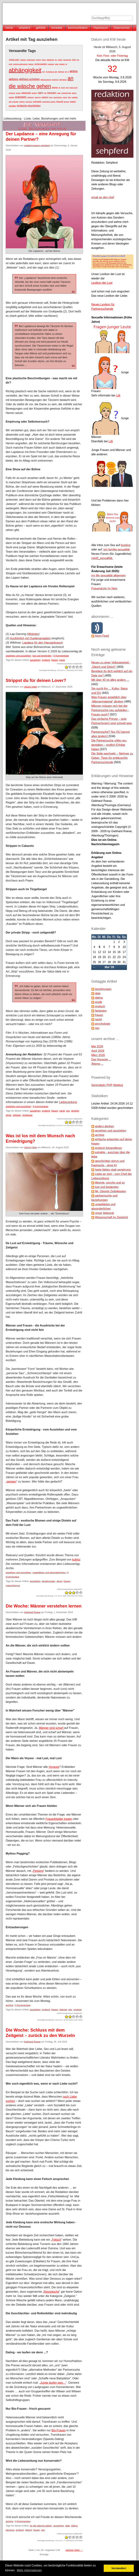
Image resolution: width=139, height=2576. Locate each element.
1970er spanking (40, 64)
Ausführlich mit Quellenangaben (30, 638)
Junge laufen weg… (53, 2382)
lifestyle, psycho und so (110, 1182)
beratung (34, 93)
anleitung (45, 97)
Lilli (118, 395)
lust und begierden (42, 655)
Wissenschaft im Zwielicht (111, 1217)
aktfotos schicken (29, 79)
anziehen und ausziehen (18, 655)
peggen (11, 1481)
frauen (44, 59)
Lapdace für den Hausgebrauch (42, 642)
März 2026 (98, 1055)
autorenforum (57, 97)
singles (60, 59)
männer (63, 2009)
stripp (8, 1115)
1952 (74, 59)
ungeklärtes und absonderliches (49, 1572)
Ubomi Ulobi (30, 686)
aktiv (69, 97)
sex (56, 59)
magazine (51, 64)
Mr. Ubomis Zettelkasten (110, 1191)
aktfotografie (26, 93)
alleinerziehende (46, 79)
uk (66, 64)
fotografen (51, 93)
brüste (63, 87)
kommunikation (78, 27)
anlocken (23, 59)
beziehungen (31, 59)
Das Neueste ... (101, 1059)
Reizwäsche (51, 2291)
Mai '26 (109, 967)
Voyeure (54, 1766)
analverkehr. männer (48, 101)
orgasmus (12, 93)
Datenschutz (122, 27)
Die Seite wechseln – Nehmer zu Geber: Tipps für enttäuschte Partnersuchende (112, 758)
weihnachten (67, 59)
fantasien (101, 1010)
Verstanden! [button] (118, 2568)
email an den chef (102, 197)
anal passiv (37, 101)
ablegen (55, 87)
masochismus (13, 1585)
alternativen (63, 79)
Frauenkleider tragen (59, 1818)
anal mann (29, 101)
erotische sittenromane (20, 64)
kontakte (56, 27)
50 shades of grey (51, 71)
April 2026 (97, 1050)
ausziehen (35, 660)
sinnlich (75, 1110)
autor (50, 97)
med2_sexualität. (102, 558)
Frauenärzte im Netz (104, 588)
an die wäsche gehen (41, 2525)
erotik (10, 64)
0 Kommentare (61, 655)
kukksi (76, 1559)
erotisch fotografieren (108, 1147)
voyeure (77, 2009)
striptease (27, 1115)
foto (45, 93)
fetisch (28, 2530)
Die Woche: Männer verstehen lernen (43, 1605)
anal (10, 101)
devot (59, 1581)
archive (9, 2005)
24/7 (43, 71)
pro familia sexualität (117, 549)
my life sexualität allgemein (108, 575)
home (9, 27)
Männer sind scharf (51, 1727)
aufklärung (30, 97)
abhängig (61, 71)
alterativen (55, 79)
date (67, 87)
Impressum (100, 27)
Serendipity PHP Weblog (107, 1085)
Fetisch (56, 2239)
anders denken (104, 1126)
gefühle (41, 27)
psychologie (102, 1023)
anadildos (75, 97)
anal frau (22, 101)
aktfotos (13, 79)
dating (40, 93)
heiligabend (50, 59)
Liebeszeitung (68, 1102)
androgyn (38, 97)
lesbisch (31, 64)
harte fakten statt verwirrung (113, 1169)
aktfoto (74, 71)
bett (78, 59)
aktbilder (11, 97)
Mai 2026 (97, 1046)
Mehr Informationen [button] (29, 2570)
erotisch (38, 59)
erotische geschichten (29, 105)
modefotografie (66, 93)
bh (59, 87)
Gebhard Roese (32, 1612)
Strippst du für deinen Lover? (36, 680)
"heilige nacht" (14, 59)
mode (58, 93)
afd (66, 71)
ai (68, 71)
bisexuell (59, 101)
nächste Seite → (74, 2550)
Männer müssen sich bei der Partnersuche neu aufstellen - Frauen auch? (110, 710)
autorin (65, 97)
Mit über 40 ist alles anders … (110, 679)
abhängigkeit (25, 70)
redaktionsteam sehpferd (37, 145)
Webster (33, 634)
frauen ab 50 (74, 87)
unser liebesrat (104, 1212)
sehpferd (24, 27)
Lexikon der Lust (101, 282)
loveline (126, 545)
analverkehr (20, 97)
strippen (17, 1115)
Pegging (38, 1870)
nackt (56, 64)
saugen (18, 93)
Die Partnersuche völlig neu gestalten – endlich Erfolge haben (109, 745)
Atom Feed (102, 635)
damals (74, 93)
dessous (66, 101)
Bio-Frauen (58, 2430)
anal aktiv (15, 101)
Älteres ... (97, 1063)
